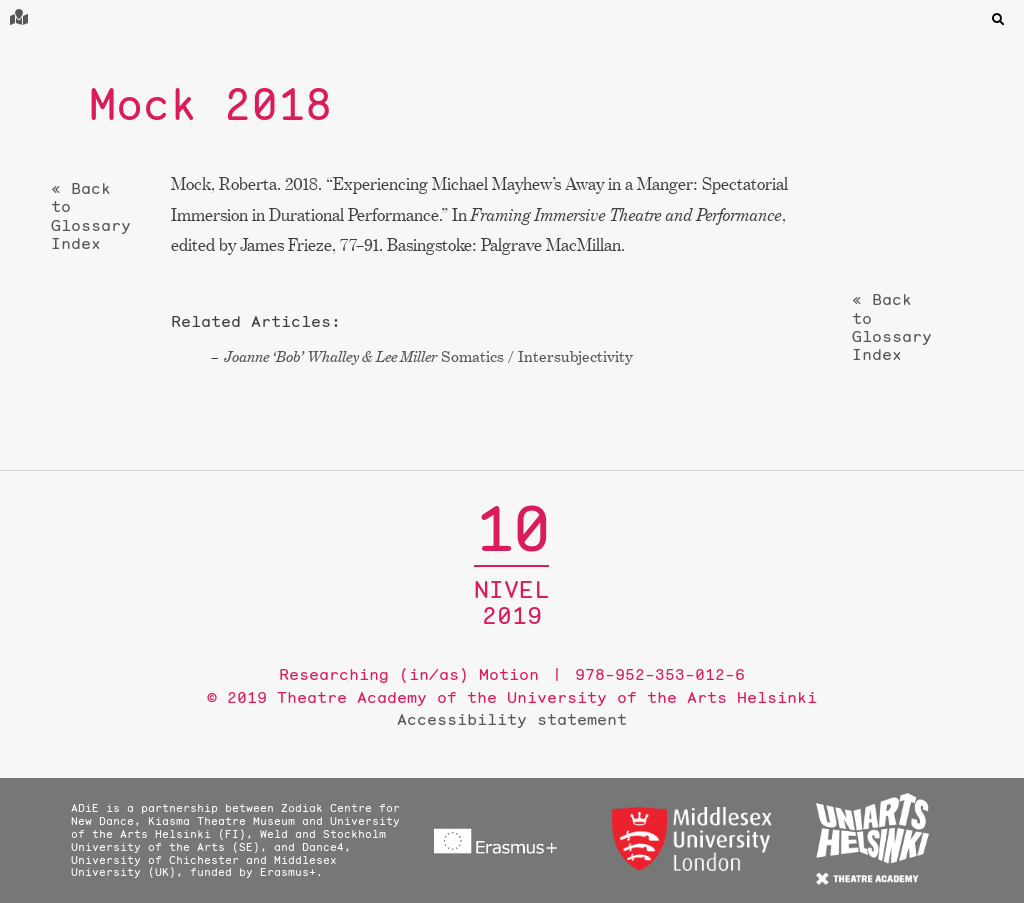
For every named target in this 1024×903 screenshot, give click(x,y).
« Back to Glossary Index (91, 216)
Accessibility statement (512, 719)
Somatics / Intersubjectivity (428, 356)
